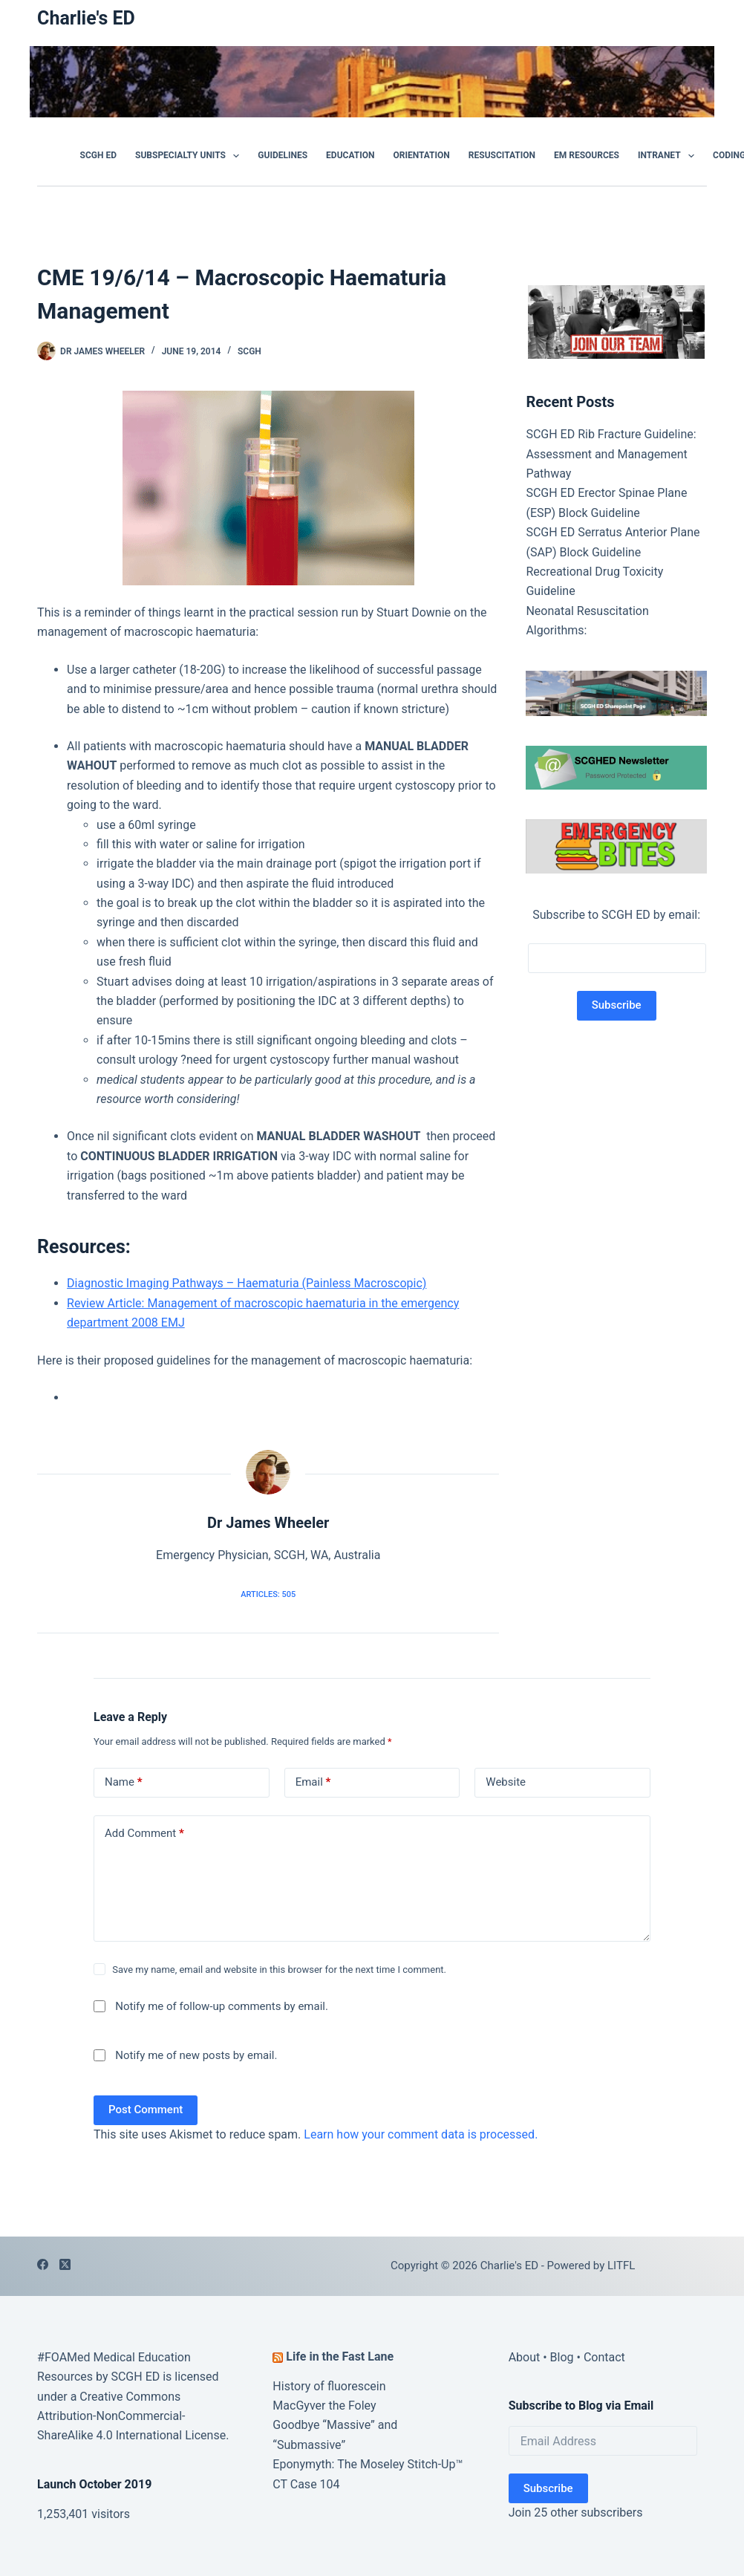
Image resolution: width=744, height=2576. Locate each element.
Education (350, 155)
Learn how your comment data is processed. (421, 2134)
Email (313, 1782)
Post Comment (145, 2109)
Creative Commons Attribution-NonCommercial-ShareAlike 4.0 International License (131, 2416)
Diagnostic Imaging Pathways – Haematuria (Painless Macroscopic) (246, 1283)
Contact (604, 2357)
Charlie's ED (86, 18)
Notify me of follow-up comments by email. (221, 2006)
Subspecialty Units (190, 156)
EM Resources (586, 155)
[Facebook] (42, 2264)
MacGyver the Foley (324, 2405)
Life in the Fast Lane (340, 2356)
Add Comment (144, 1833)
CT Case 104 (306, 2484)
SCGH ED (98, 155)
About (525, 2357)
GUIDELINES (282, 155)
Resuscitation (502, 155)
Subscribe (548, 2488)
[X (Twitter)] (65, 2264)
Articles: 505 (268, 1594)
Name (124, 1782)
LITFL (621, 2265)
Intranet (669, 156)
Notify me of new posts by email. (196, 2055)
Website (506, 1782)
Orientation (421, 155)
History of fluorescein (329, 2386)
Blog (562, 2357)
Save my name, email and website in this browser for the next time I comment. (279, 1969)
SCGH (249, 351)
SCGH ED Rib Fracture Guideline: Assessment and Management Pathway (611, 454)
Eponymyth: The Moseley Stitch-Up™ (368, 2464)
